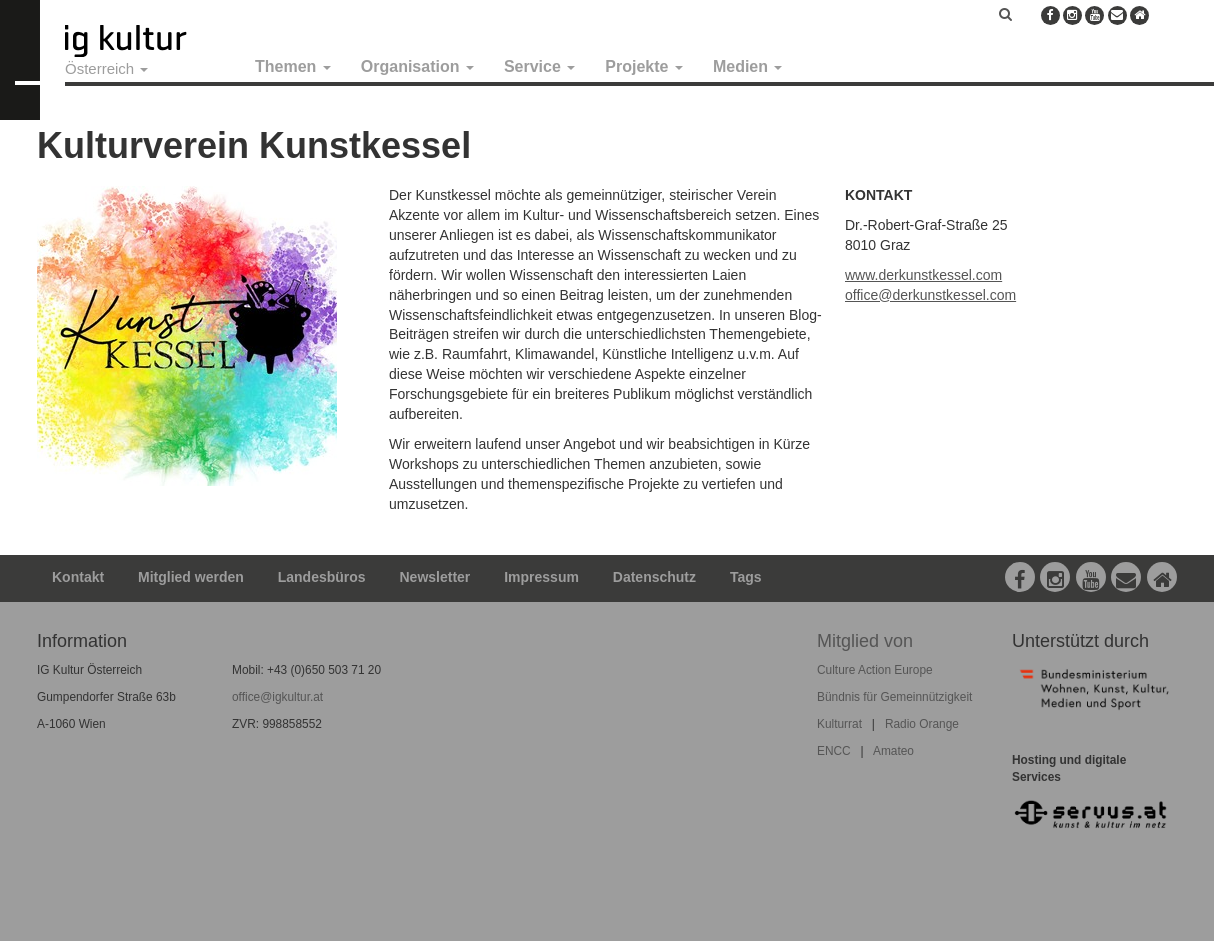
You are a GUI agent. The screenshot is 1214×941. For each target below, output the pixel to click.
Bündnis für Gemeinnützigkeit (894, 697)
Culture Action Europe (875, 670)
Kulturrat (839, 724)
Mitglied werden (191, 577)
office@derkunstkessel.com (930, 295)
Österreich (106, 68)
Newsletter (435, 577)
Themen (293, 66)
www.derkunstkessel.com (923, 275)
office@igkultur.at (277, 697)
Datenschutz (654, 577)
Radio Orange (922, 724)
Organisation (417, 66)
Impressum (541, 577)
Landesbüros (322, 577)
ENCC (834, 751)
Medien (748, 66)
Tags (746, 577)
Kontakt (78, 577)
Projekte (644, 66)
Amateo (893, 751)
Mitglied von (865, 641)
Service (539, 66)
